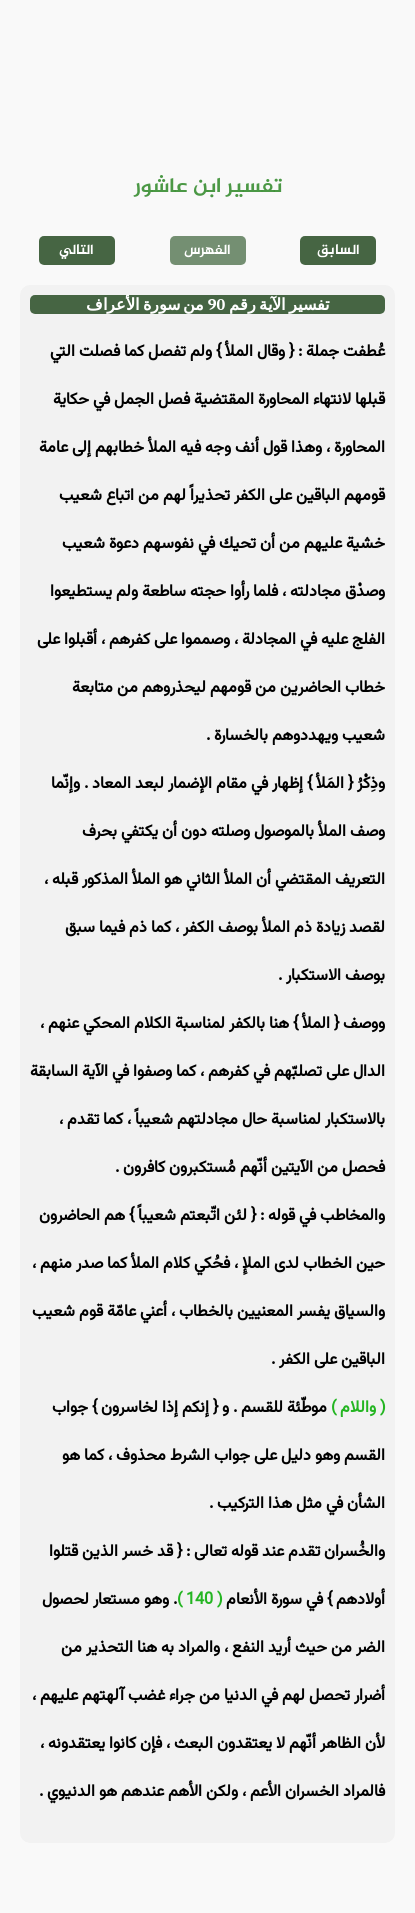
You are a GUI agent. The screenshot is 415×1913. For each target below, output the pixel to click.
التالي (76, 250)
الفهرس (207, 250)
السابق (338, 250)
